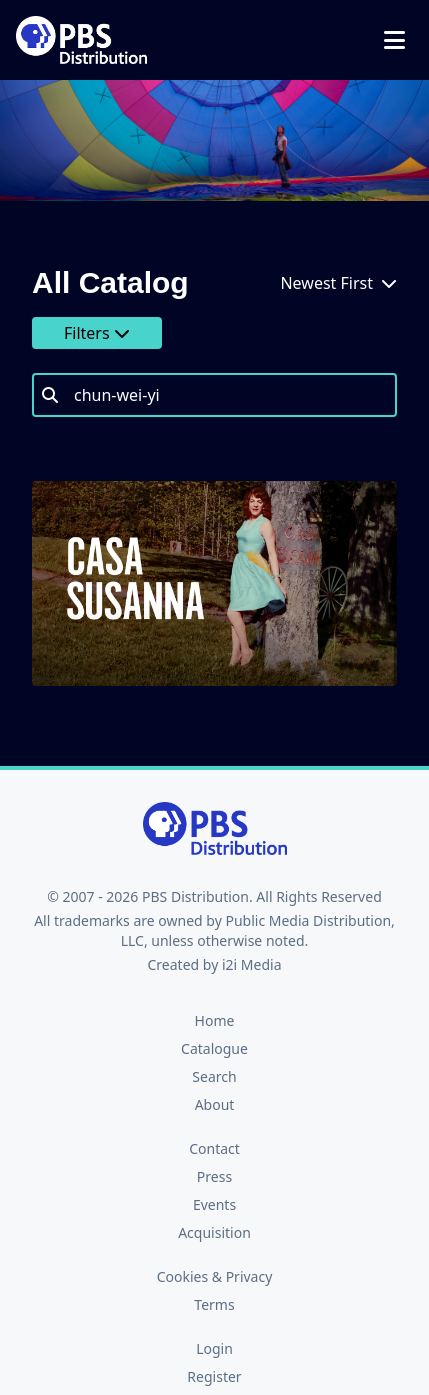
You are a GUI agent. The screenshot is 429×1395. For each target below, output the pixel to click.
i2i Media (252, 964)
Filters (97, 333)
